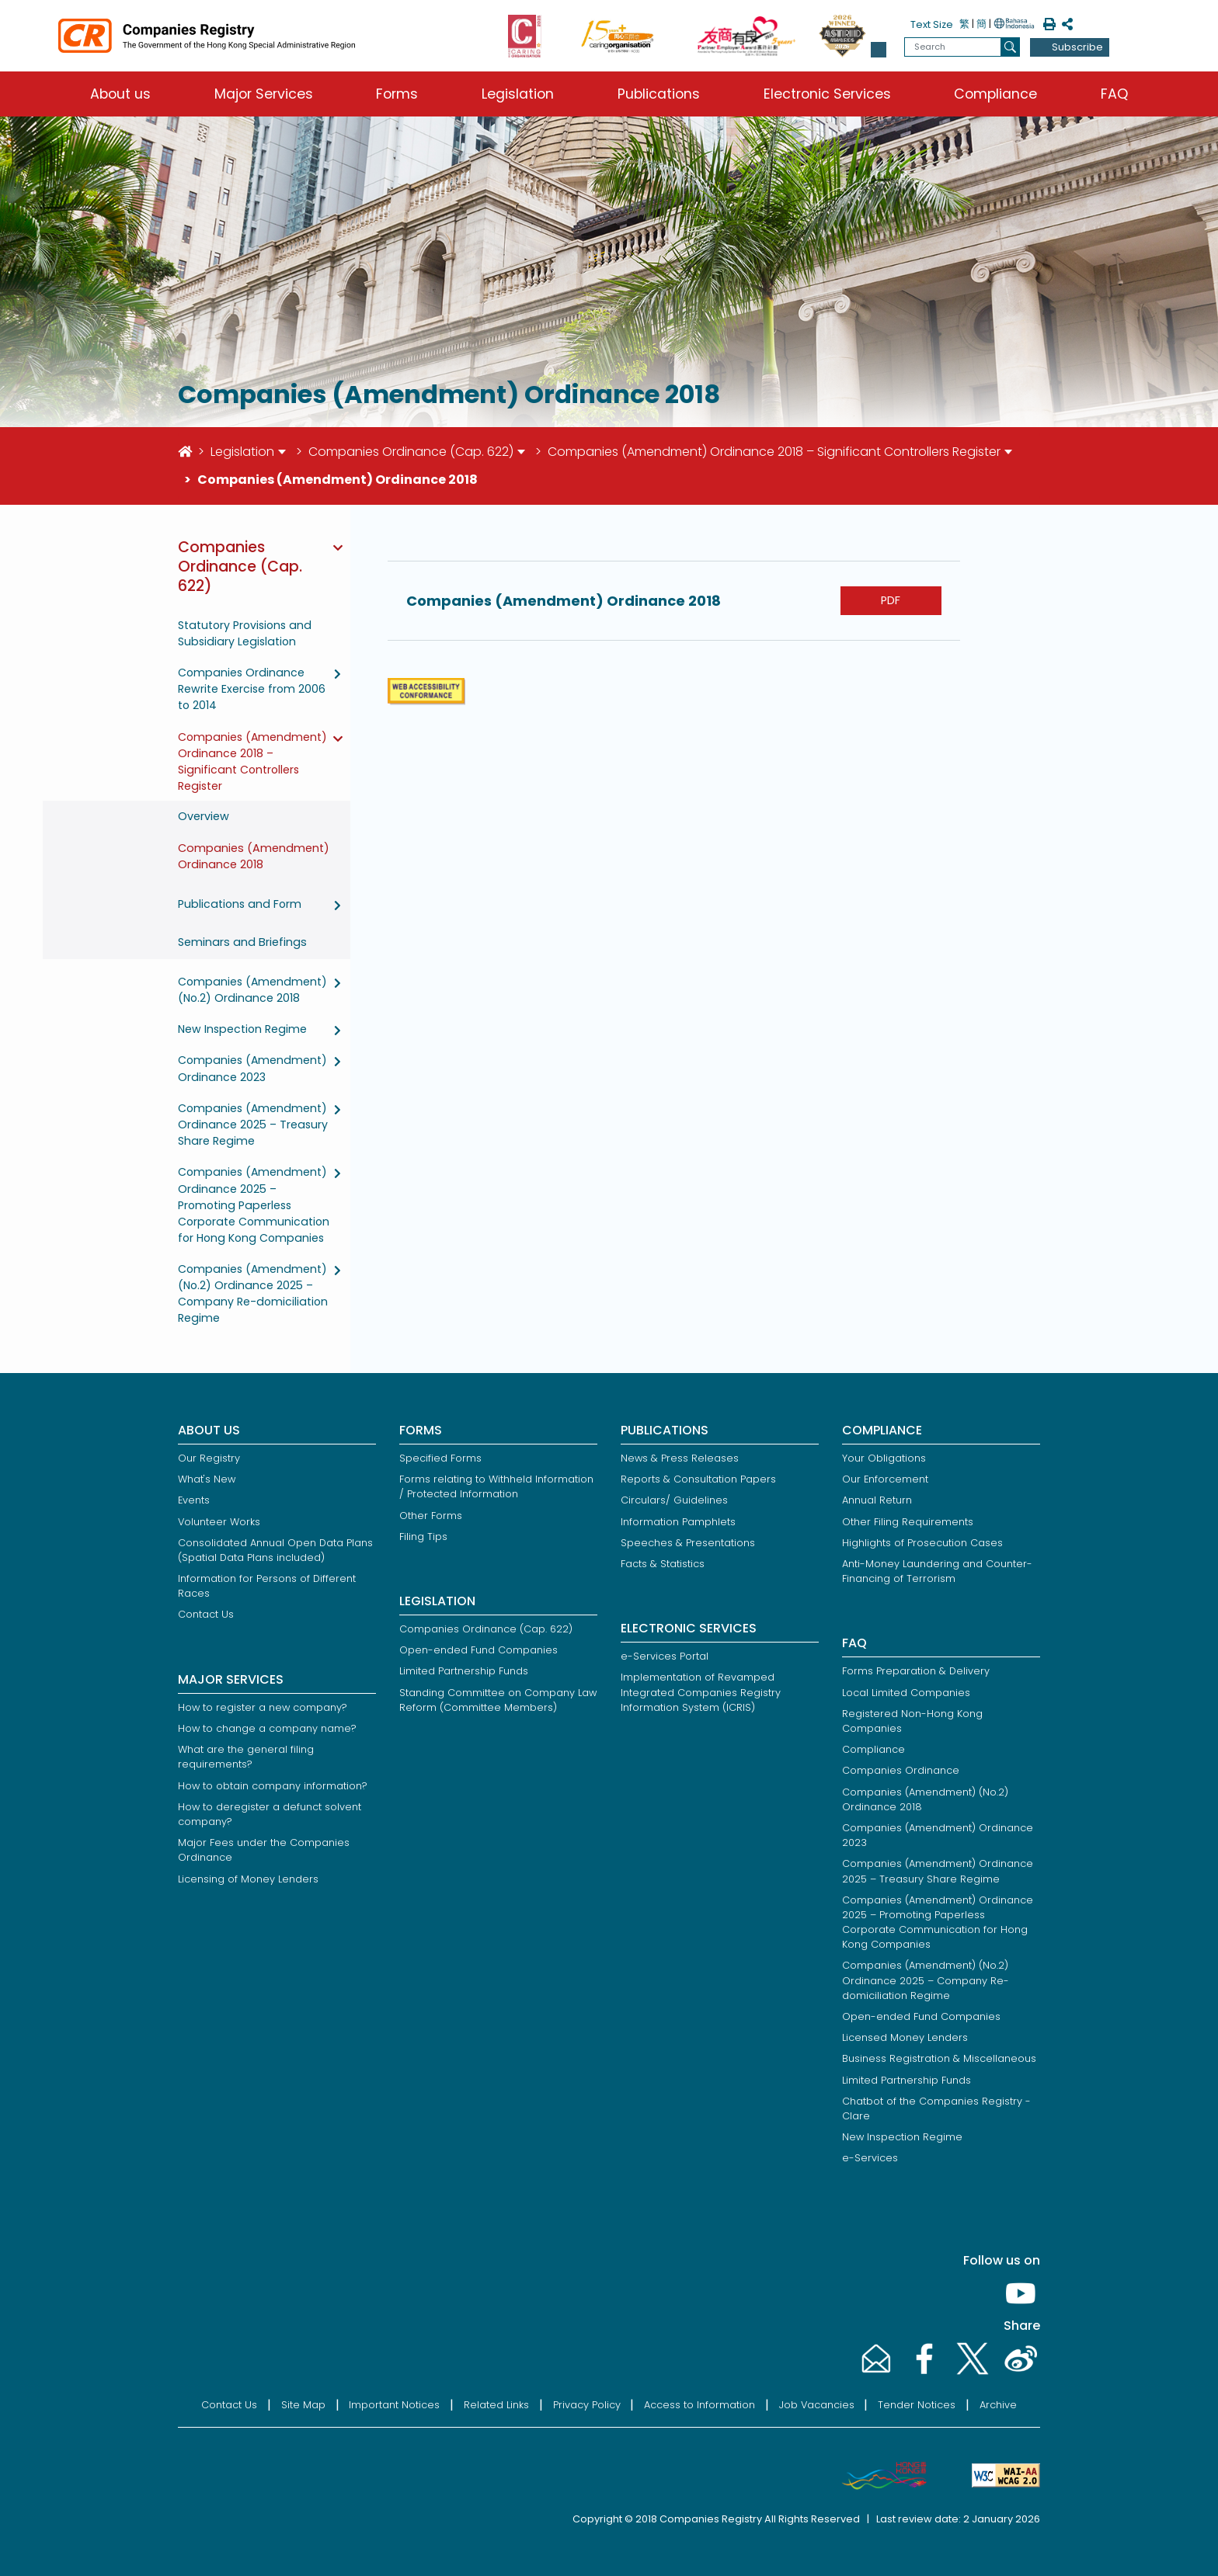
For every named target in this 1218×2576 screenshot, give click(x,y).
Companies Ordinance (900, 1770)
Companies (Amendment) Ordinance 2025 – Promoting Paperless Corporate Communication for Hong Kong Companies (253, 1204)
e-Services (870, 2157)
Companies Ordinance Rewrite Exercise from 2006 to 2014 (251, 689)
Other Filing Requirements (907, 1521)
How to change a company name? (267, 1728)
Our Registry (209, 1458)
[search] (1010, 47)
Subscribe (1077, 47)
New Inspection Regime (242, 1029)
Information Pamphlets (678, 1521)
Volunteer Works (219, 1521)
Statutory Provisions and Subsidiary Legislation (244, 633)
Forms (397, 94)
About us (120, 94)
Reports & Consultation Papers (698, 1479)
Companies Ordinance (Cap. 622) (410, 452)
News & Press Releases (680, 1458)
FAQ (1114, 94)
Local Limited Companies (906, 1692)
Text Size (931, 24)
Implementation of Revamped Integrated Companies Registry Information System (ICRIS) (701, 1691)
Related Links (496, 2404)
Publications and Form (239, 904)
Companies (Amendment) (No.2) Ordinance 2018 (252, 990)
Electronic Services (827, 94)
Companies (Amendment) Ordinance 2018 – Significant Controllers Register (774, 452)
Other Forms (430, 1515)
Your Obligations (884, 1458)
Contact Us (206, 1614)
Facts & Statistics (663, 1563)
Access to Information (699, 2404)
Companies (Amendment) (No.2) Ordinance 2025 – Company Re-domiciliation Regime (253, 1293)
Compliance (995, 94)
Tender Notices (916, 2404)
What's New (206, 1479)
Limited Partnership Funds (463, 1670)
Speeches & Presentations (688, 1542)
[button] (878, 49)
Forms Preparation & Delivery (916, 1670)
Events (194, 1500)
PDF (890, 600)
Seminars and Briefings (242, 942)
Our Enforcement (885, 1479)
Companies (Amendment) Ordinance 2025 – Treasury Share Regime (253, 1124)
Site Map (303, 2404)
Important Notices (394, 2404)
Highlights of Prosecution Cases (922, 1542)
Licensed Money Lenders (905, 2037)
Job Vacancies (816, 2404)
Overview (203, 816)
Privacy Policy (587, 2404)
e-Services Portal (664, 1656)
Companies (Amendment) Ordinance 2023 (252, 1068)
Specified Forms (440, 1458)
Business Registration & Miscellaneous (939, 2058)
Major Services (263, 94)
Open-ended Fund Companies (478, 1649)
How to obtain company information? (272, 1785)
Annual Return (877, 1500)
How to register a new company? (262, 1707)
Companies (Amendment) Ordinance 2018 (253, 856)
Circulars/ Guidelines (674, 1500)
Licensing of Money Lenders (248, 1879)
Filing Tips (423, 1536)
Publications (659, 94)
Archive (998, 2404)
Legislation (518, 94)
